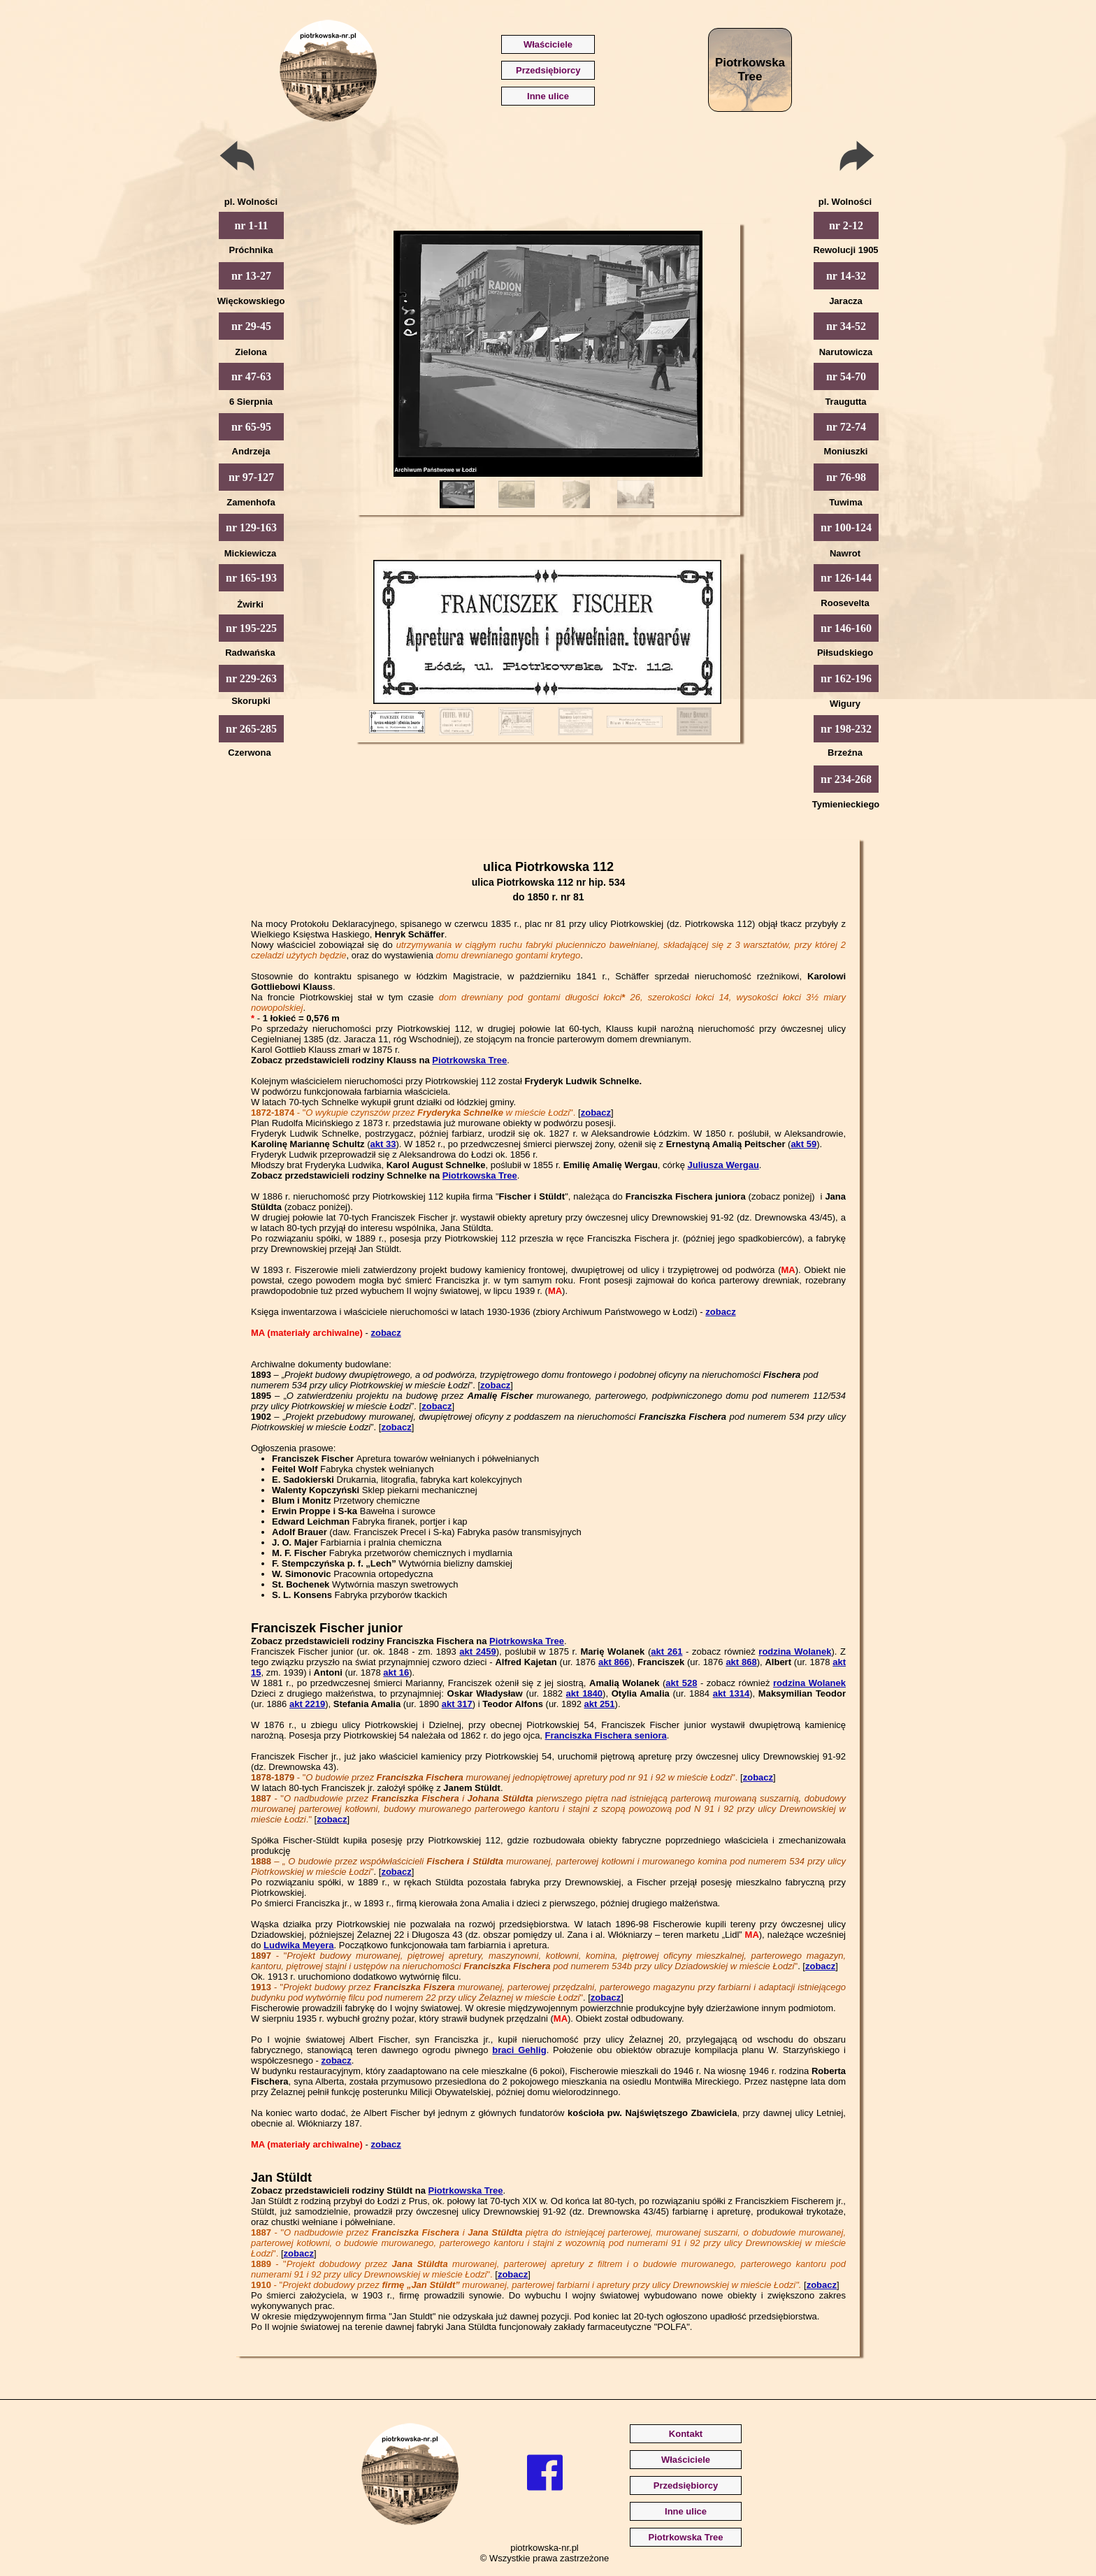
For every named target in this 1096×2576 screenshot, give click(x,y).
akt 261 (666, 1651)
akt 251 (599, 1704)
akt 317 (457, 1704)
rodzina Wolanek (794, 1651)
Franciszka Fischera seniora (606, 1735)
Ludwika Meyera (298, 1945)
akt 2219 (307, 1704)
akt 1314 (731, 1693)
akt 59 (803, 1144)
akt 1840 (584, 1693)
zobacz (596, 1112)
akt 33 (383, 1144)
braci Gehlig (519, 2050)
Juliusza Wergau (722, 1165)
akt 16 (396, 1672)
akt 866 (613, 1662)
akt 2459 (477, 1651)
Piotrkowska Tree (469, 1060)
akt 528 (681, 1683)
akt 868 (741, 1662)
